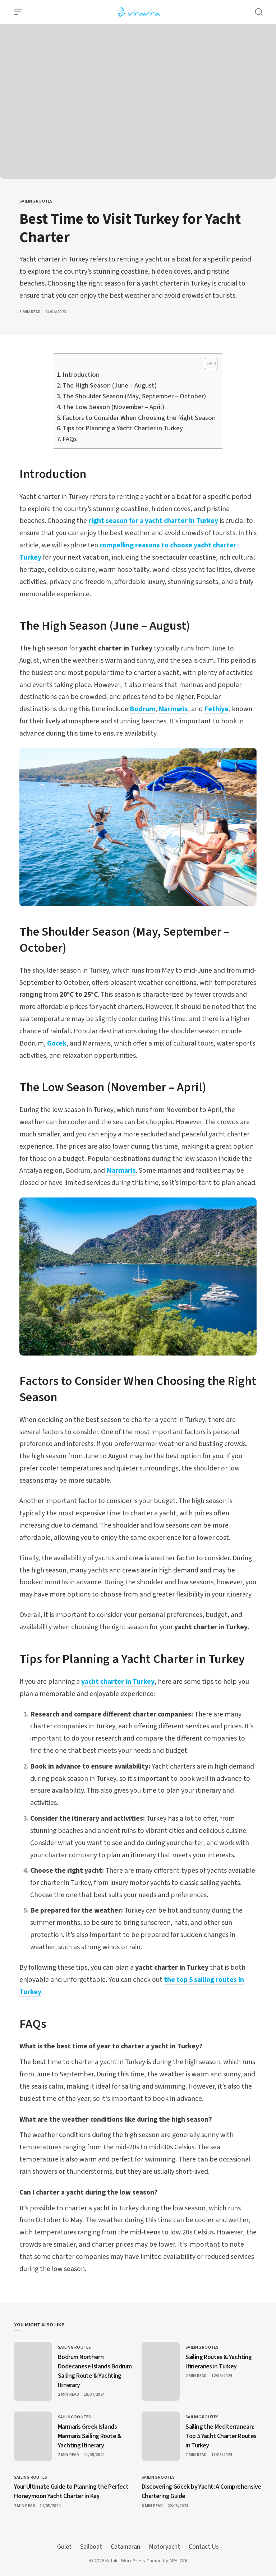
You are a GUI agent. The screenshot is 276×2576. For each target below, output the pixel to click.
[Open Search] (259, 12)
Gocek (56, 1043)
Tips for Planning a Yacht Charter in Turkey (123, 428)
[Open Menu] (18, 12)
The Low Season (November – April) (113, 407)
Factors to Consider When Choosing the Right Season (139, 417)
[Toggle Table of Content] (207, 363)
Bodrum (142, 709)
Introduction (81, 374)
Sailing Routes (36, 201)
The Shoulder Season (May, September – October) (134, 396)
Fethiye (216, 709)
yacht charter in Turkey (118, 1682)
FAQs (70, 439)
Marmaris (173, 709)
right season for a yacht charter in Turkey (153, 521)
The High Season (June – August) (110, 385)
